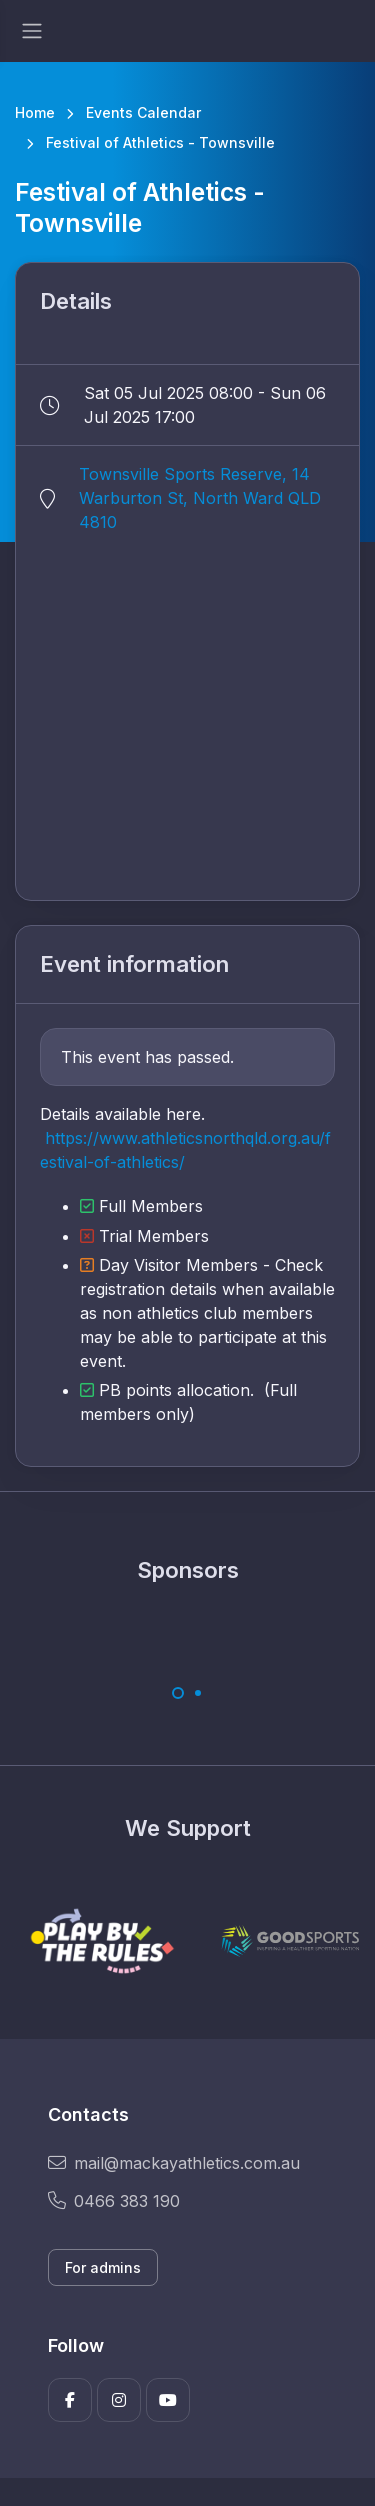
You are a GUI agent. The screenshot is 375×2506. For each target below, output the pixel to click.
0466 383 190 (114, 2201)
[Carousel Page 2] (198, 1693)
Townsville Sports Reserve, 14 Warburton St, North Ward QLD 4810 (200, 498)
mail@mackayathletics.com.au (174, 2163)
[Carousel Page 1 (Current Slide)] (178, 1693)
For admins (103, 2267)
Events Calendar (143, 112)
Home (35, 112)
